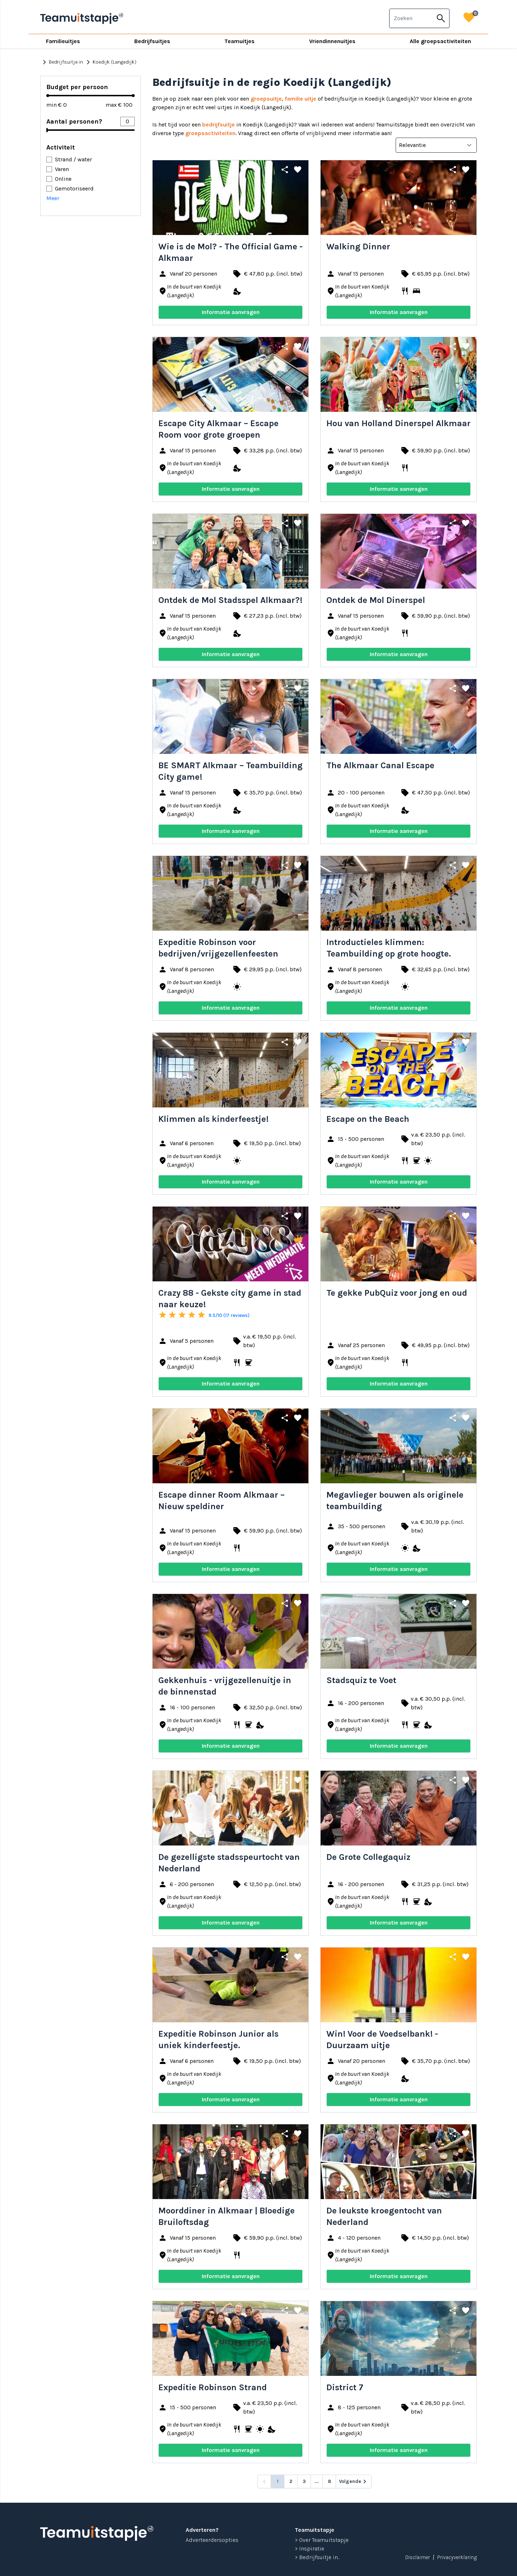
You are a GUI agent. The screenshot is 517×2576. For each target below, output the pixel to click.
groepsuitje (266, 98)
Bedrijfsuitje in (61, 62)
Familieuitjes (63, 41)
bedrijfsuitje (218, 124)
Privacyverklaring (457, 2557)
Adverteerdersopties (212, 2539)
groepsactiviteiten (210, 133)
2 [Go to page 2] (290, 2481)
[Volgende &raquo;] (354, 2481)
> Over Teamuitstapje (322, 2539)
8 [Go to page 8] (329, 2481)
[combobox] (411, 18)
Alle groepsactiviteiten (440, 41)
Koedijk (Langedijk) (110, 62)
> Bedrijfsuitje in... (317, 2557)
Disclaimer (417, 2557)
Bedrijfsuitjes (152, 41)
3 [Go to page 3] (304, 2481)
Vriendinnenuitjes (332, 41)
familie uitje (300, 98)
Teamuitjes (239, 41)
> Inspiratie (309, 2548)
